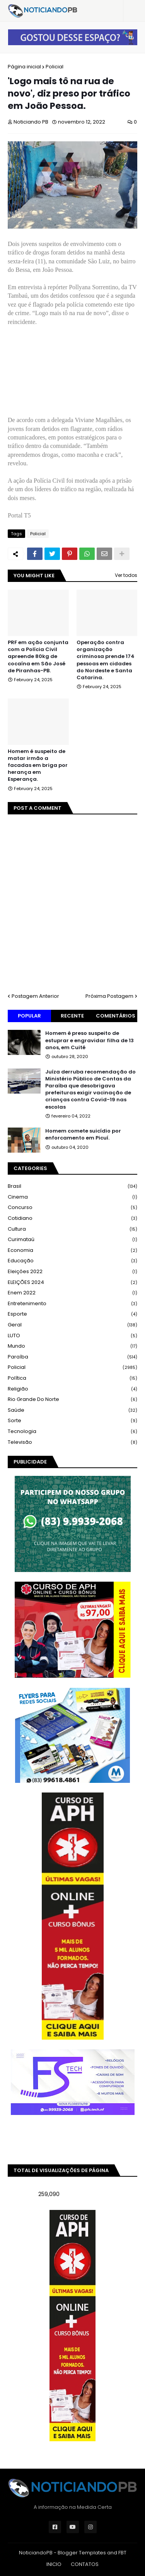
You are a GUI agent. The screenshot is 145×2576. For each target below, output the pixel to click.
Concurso (72, 1208)
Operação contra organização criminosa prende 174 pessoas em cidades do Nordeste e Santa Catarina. (106, 660)
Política (72, 1378)
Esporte (72, 1314)
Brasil (72, 1186)
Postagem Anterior (35, 996)
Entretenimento (72, 1304)
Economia (72, 1250)
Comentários (115, 1015)
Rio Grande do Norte (72, 1400)
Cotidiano (72, 1218)
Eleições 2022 (72, 1272)
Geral (72, 1325)
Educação (72, 1261)
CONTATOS (85, 2564)
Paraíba (72, 1357)
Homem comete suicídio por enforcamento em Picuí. (83, 1134)
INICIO (53, 2564)
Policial (54, 66)
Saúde (72, 1410)
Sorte (72, 1421)
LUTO (72, 1336)
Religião (72, 1389)
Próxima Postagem (109, 996)
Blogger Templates (82, 2552)
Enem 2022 (72, 1293)
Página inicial (24, 66)
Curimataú (72, 1240)
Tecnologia (72, 1432)
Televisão (72, 1442)
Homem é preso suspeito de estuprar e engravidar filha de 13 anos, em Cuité (89, 1040)
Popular (29, 1015)
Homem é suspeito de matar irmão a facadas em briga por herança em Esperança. (38, 765)
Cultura (72, 1229)
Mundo (72, 1346)
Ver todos (126, 575)
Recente (72, 1015)
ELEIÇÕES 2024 (72, 1283)
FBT (122, 2552)
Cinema (72, 1197)
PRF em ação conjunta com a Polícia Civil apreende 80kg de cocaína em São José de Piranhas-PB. (38, 656)
